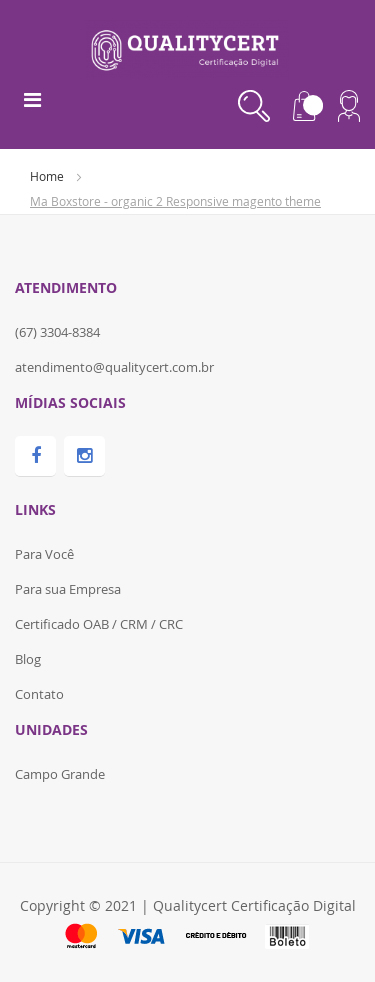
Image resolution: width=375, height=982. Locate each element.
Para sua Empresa (68, 589)
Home (48, 176)
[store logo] (187, 47)
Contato (39, 694)
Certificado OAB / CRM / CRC (99, 624)
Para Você (44, 554)
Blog (28, 659)
